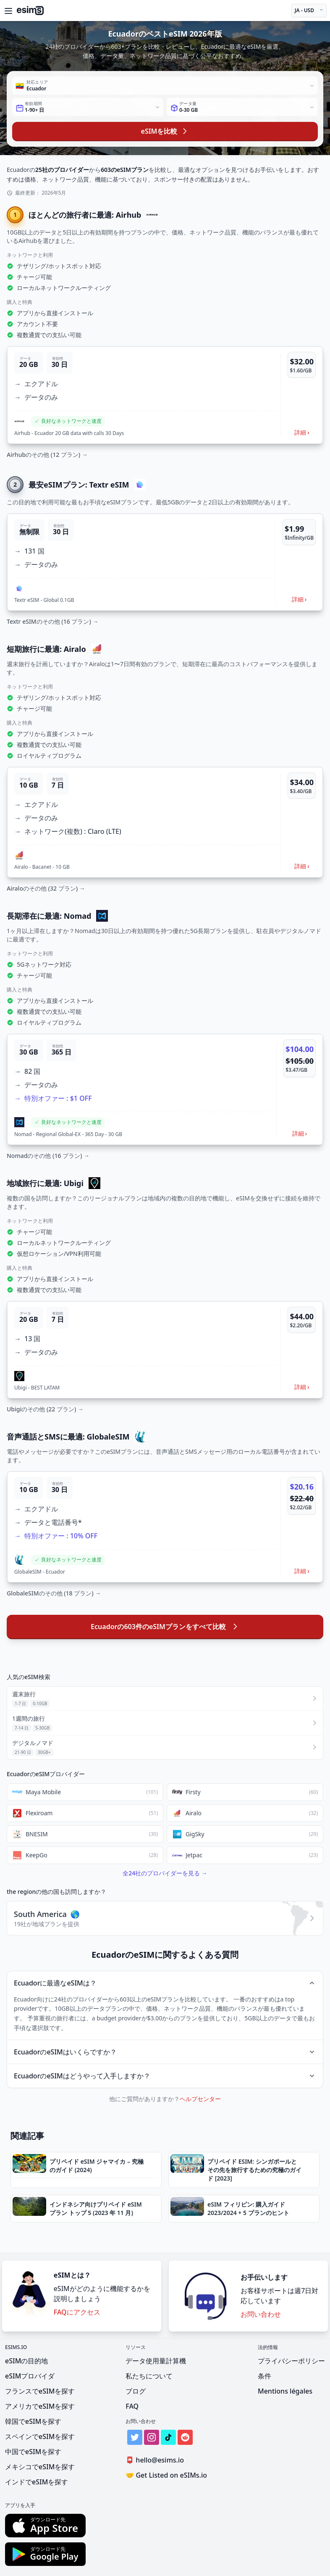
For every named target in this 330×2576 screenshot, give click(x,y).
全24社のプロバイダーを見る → (165, 1873)
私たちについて (149, 2376)
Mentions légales (285, 2391)
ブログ (136, 2391)
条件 (264, 2376)
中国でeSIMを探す (33, 2451)
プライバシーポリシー (291, 2360)
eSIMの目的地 (26, 2360)
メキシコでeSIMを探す (40, 2466)
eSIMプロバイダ (30, 2376)
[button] (165, 395)
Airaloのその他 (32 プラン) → (46, 888)
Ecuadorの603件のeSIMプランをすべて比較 (165, 1626)
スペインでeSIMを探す (40, 2436)
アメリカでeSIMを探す (40, 2406)
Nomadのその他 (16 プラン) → (48, 1156)
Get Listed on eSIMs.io (166, 2475)
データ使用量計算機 (156, 2360)
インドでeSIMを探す (36, 2481)
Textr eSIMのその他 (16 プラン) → (52, 621)
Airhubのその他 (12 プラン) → (47, 455)
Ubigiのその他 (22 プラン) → (45, 1409)
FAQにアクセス (77, 2312)
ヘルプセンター (200, 2099)
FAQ (132, 2406)
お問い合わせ (261, 2314)
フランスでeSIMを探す (40, 2391)
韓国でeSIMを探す (33, 2421)
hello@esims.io (156, 2460)
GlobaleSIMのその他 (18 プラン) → (54, 1593)
